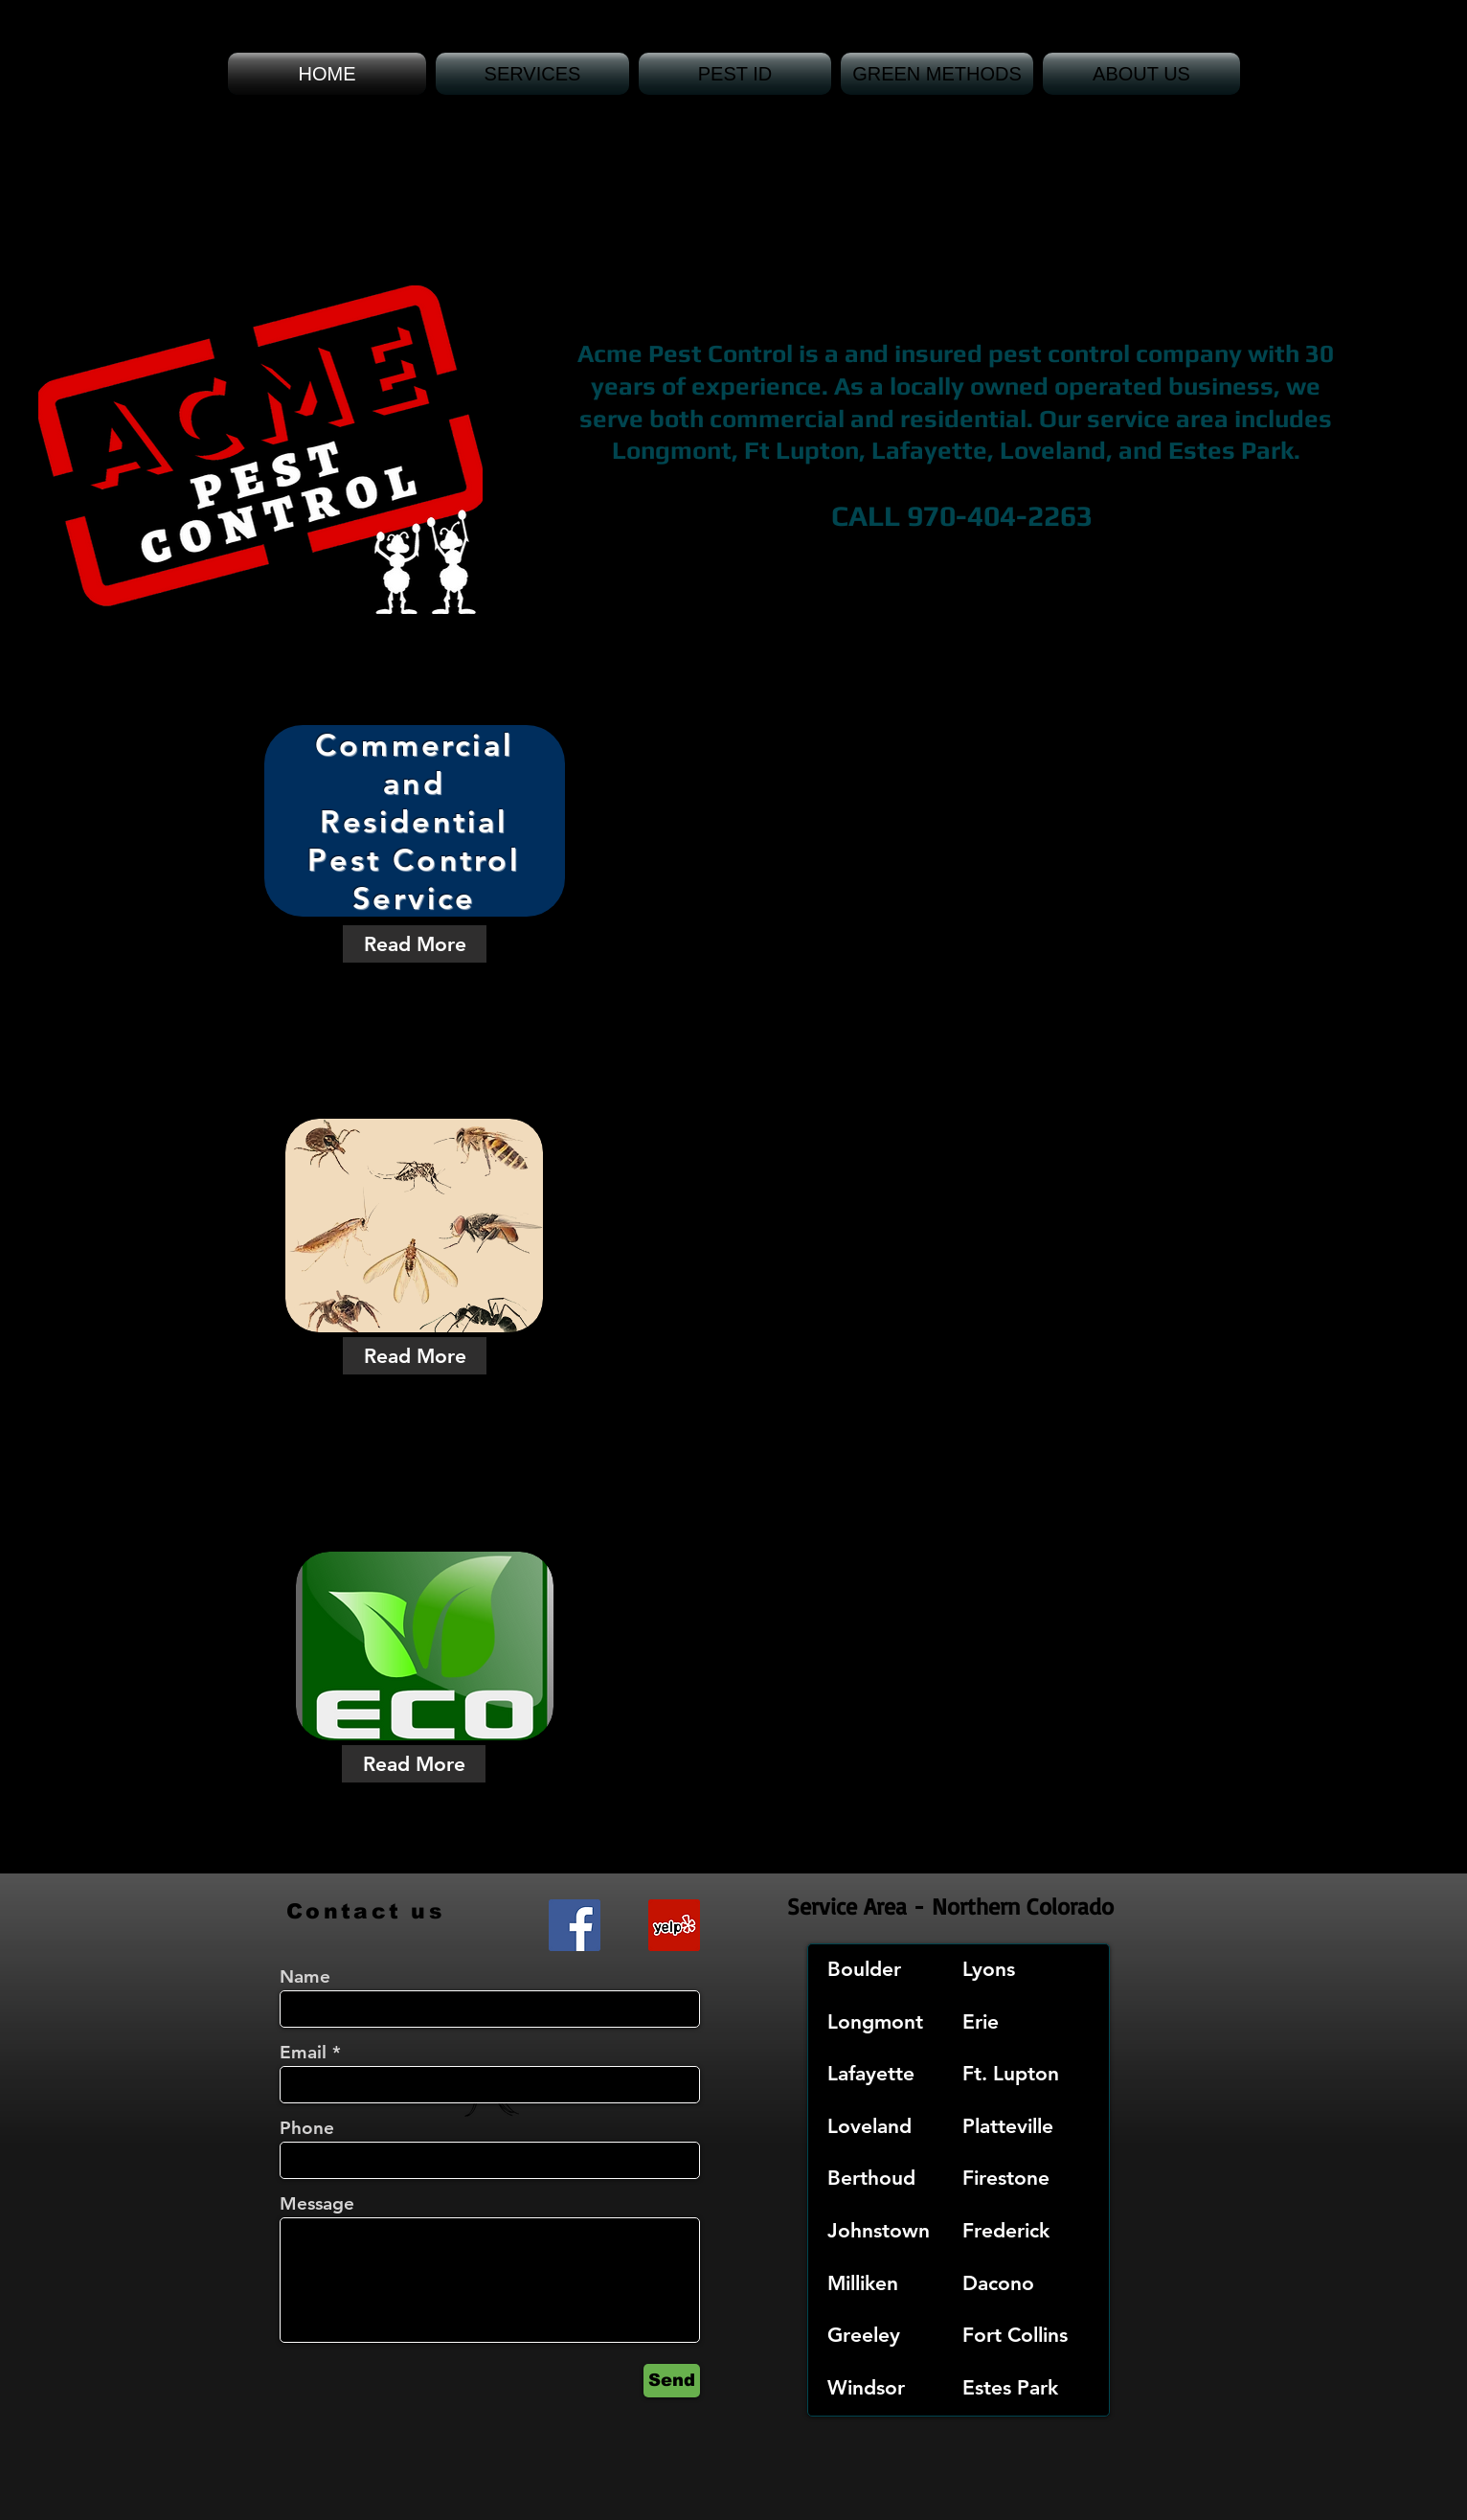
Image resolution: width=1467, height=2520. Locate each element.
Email (303, 2052)
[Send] (671, 2380)
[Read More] (414, 944)
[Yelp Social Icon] (674, 1925)
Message (317, 2203)
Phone (307, 2128)
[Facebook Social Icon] (574, 1925)
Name (305, 1976)
